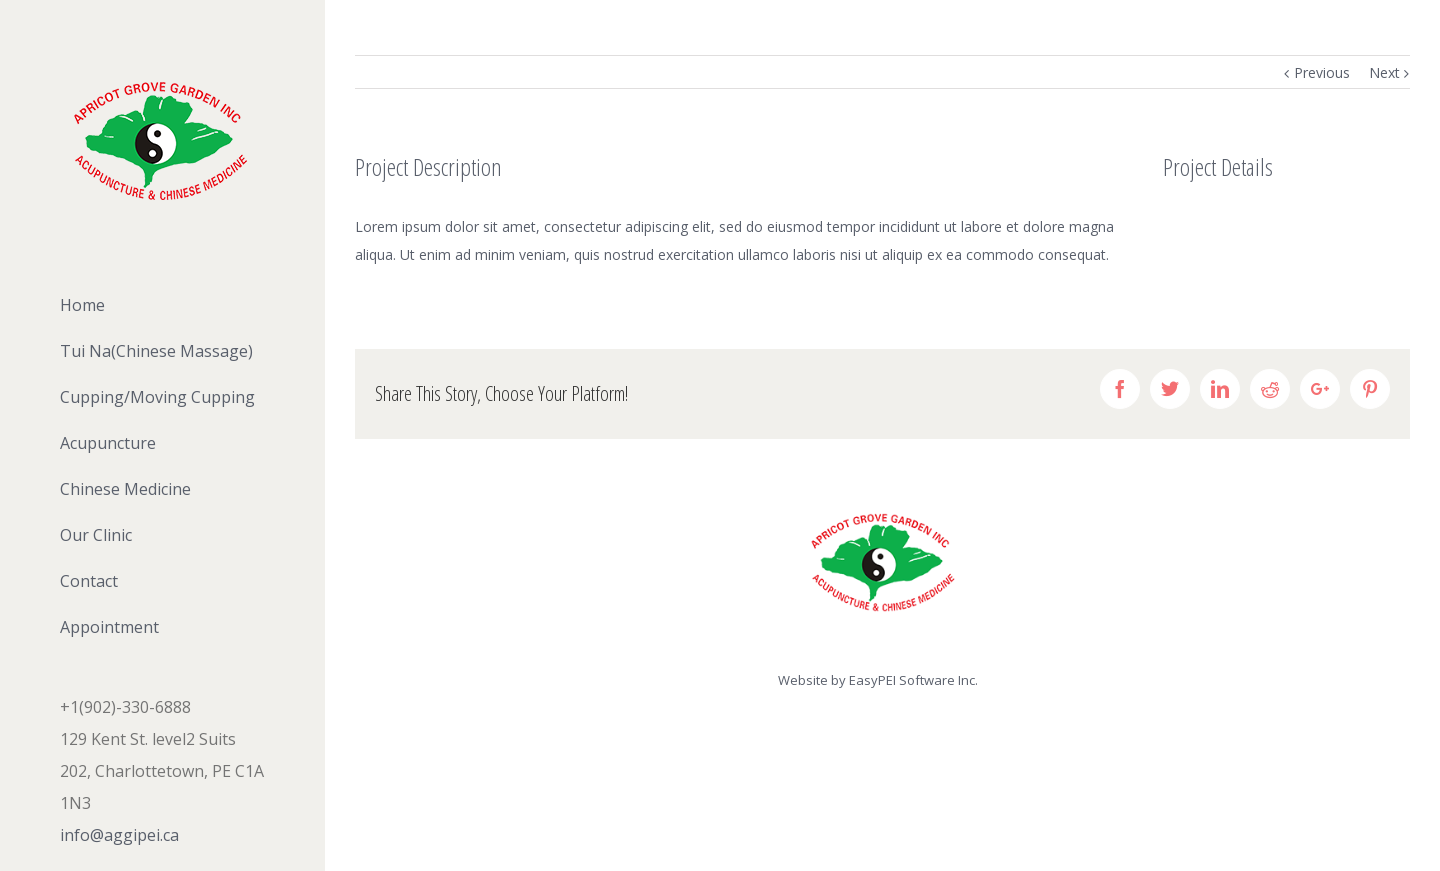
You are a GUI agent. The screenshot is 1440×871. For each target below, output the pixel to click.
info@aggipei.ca (119, 835)
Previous (1322, 72)
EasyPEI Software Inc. (913, 680)
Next (1384, 72)
